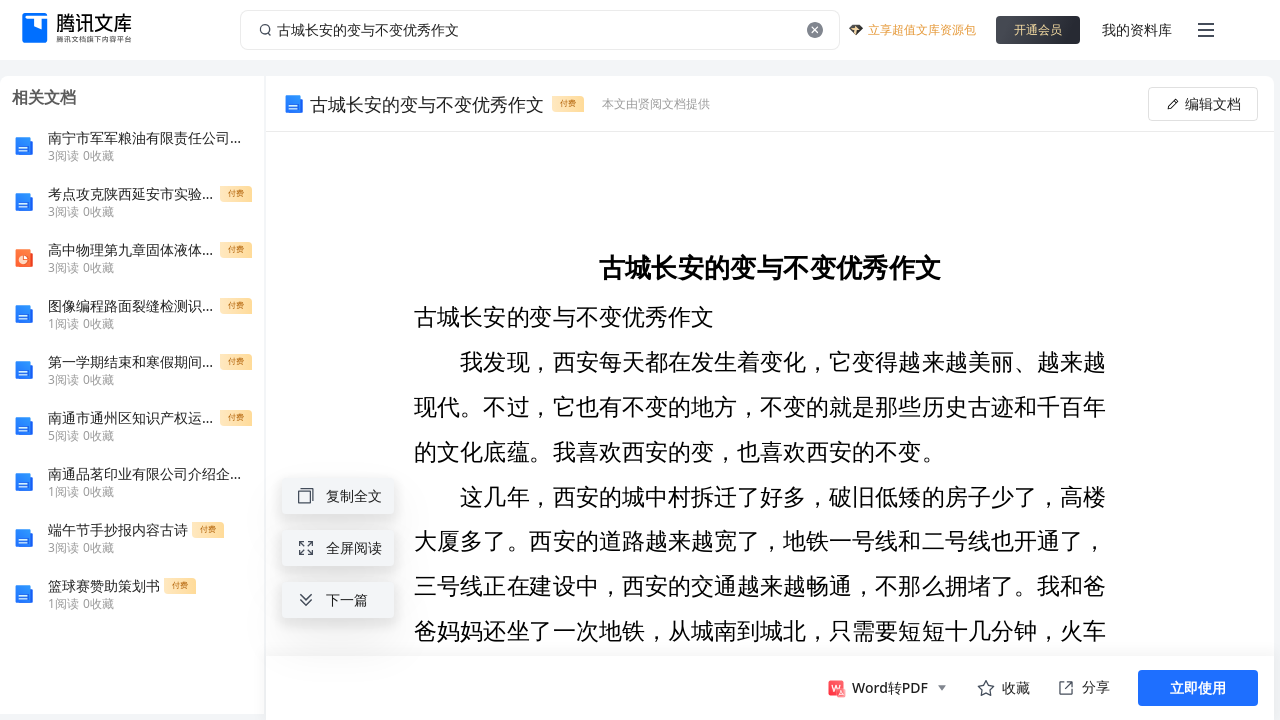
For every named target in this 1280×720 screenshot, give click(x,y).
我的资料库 (1137, 29)
